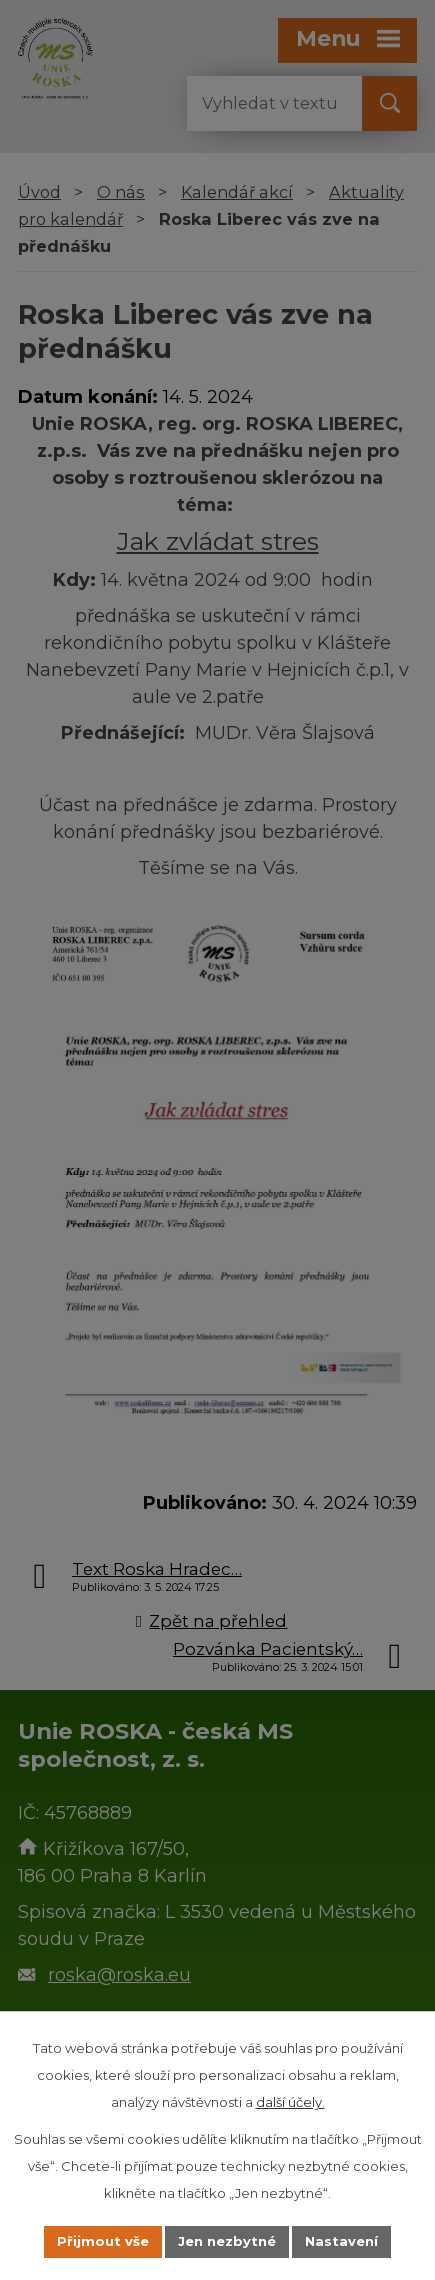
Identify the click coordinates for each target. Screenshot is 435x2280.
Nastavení (341, 2241)
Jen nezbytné (227, 2241)
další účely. (290, 2102)
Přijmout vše (103, 2241)
